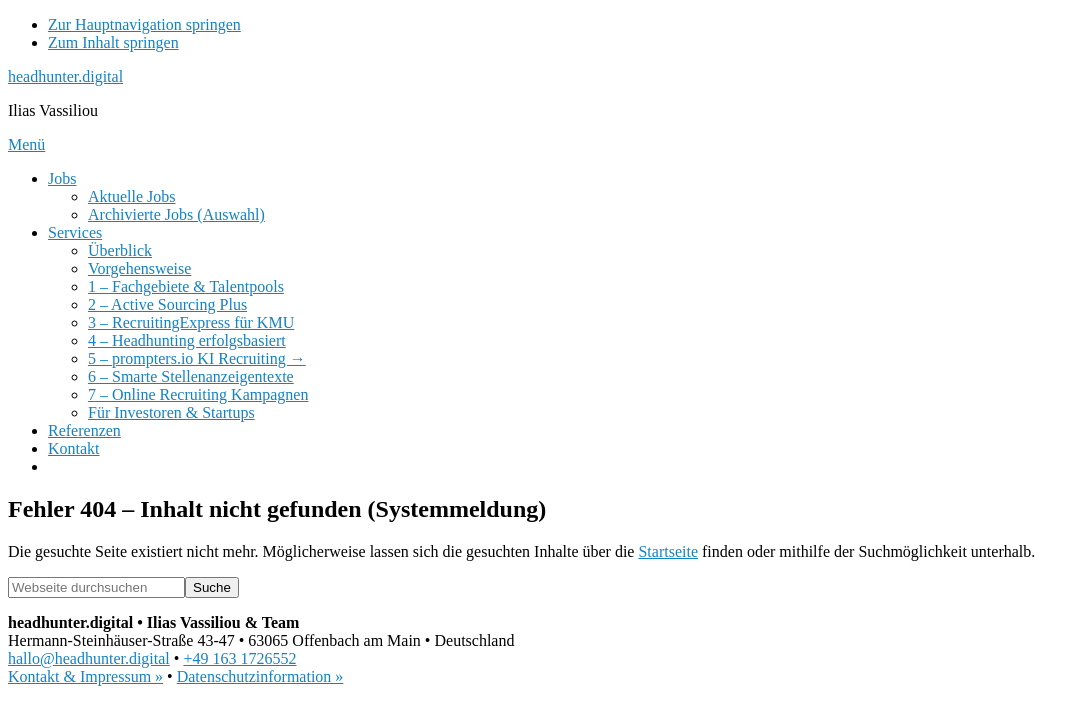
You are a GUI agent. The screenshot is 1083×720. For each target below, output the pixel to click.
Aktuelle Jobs (132, 196)
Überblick (120, 250)
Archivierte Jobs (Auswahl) (176, 214)
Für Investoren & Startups (171, 412)
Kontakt (74, 448)
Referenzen (84, 430)
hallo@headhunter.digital (89, 658)
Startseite (668, 551)
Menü (26, 144)
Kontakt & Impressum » (85, 676)
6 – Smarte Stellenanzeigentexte (191, 376)
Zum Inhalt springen (113, 42)
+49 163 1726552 (239, 658)
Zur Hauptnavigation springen (144, 24)
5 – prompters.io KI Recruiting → (197, 358)
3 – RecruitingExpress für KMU (191, 322)
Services (75, 232)
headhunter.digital (65, 76)
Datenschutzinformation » (260, 676)
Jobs (62, 178)
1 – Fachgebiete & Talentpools (186, 286)
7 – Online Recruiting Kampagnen (198, 394)
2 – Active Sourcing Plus (167, 304)
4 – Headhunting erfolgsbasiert (187, 340)
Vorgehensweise (139, 268)
